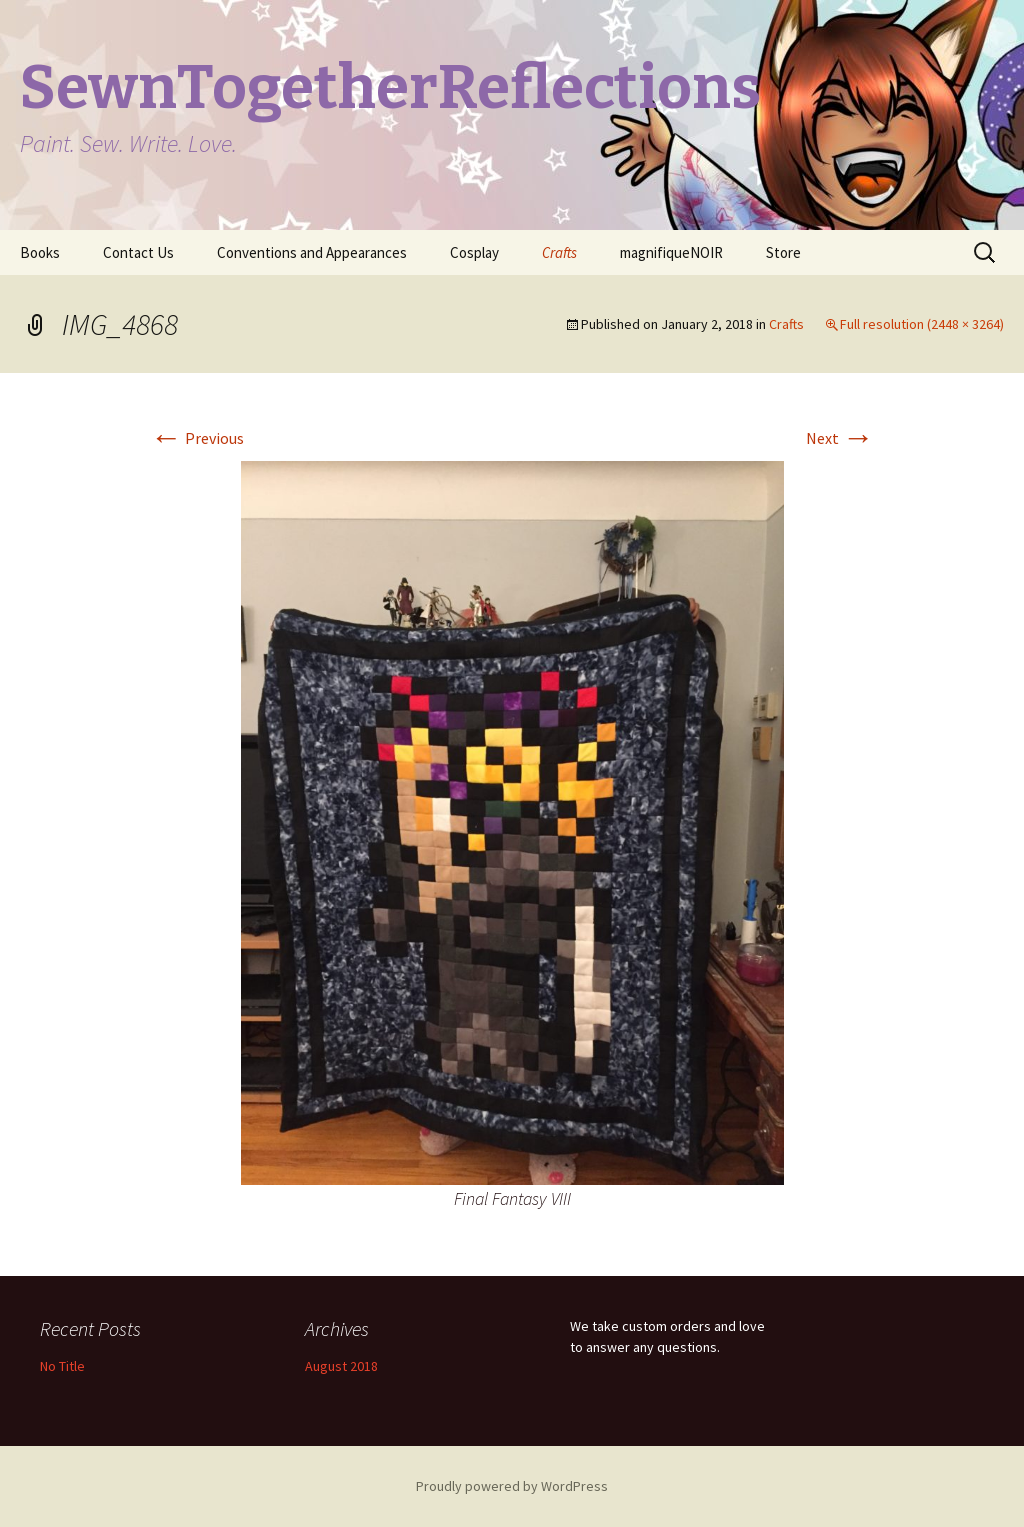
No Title (62, 1366)
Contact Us (138, 252)
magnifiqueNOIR (671, 252)
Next (840, 438)
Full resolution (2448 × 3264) (922, 324)
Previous (197, 438)
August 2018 (341, 1366)
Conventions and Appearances (312, 252)
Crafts (559, 252)
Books (40, 252)
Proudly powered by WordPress (512, 1486)
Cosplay (474, 252)
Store (783, 252)
